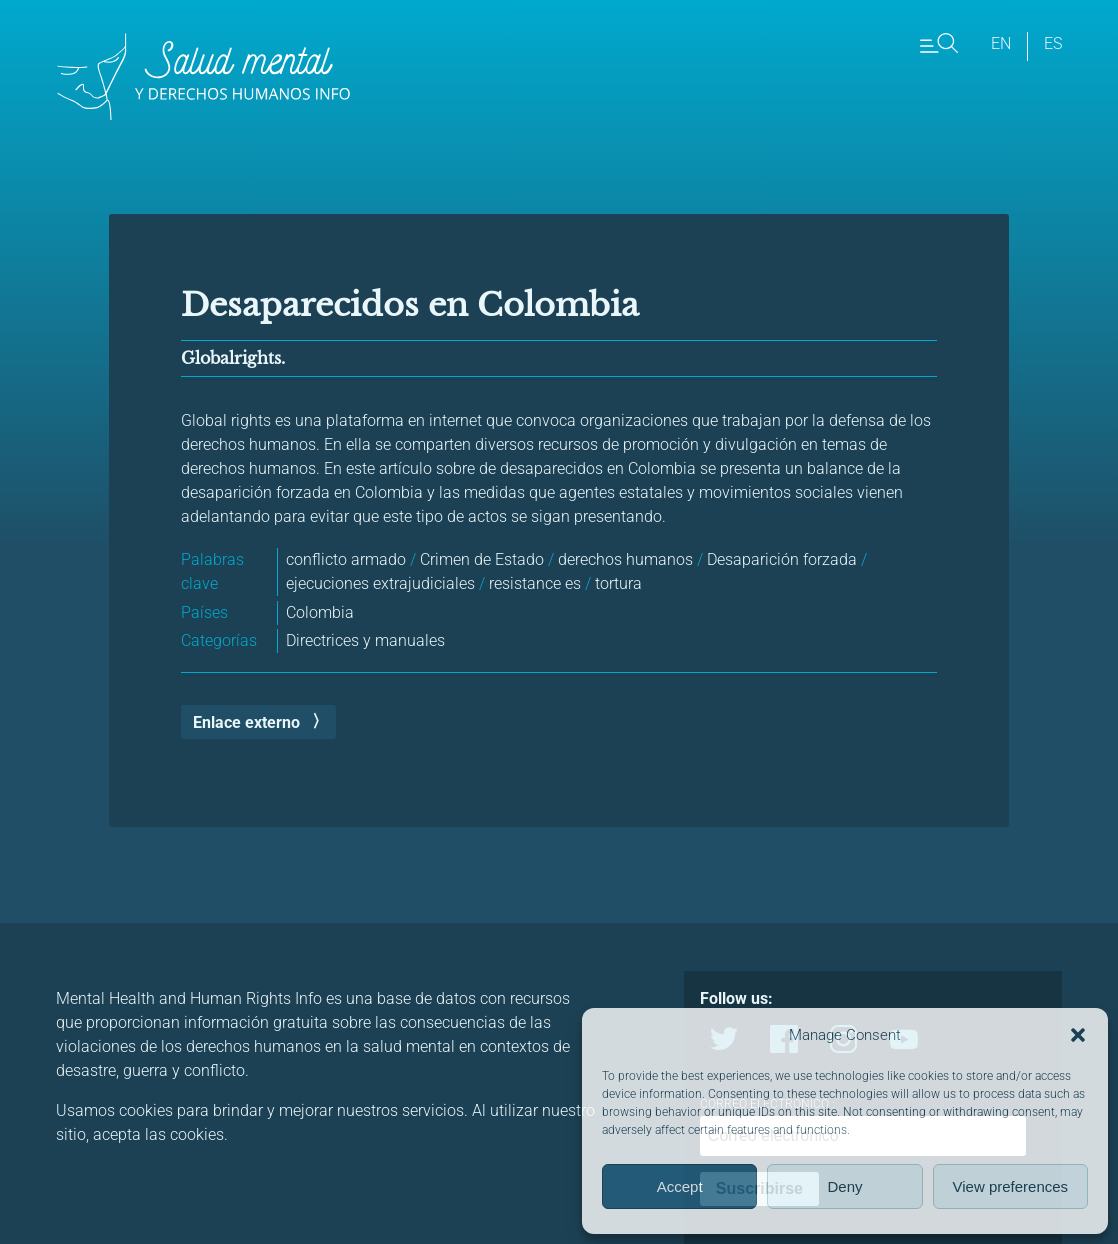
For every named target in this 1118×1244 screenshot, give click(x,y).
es (1053, 43)
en (1001, 43)
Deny (844, 1186)
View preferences (1011, 1186)
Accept (680, 1186)
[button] (1078, 1035)
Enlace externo (246, 722)
